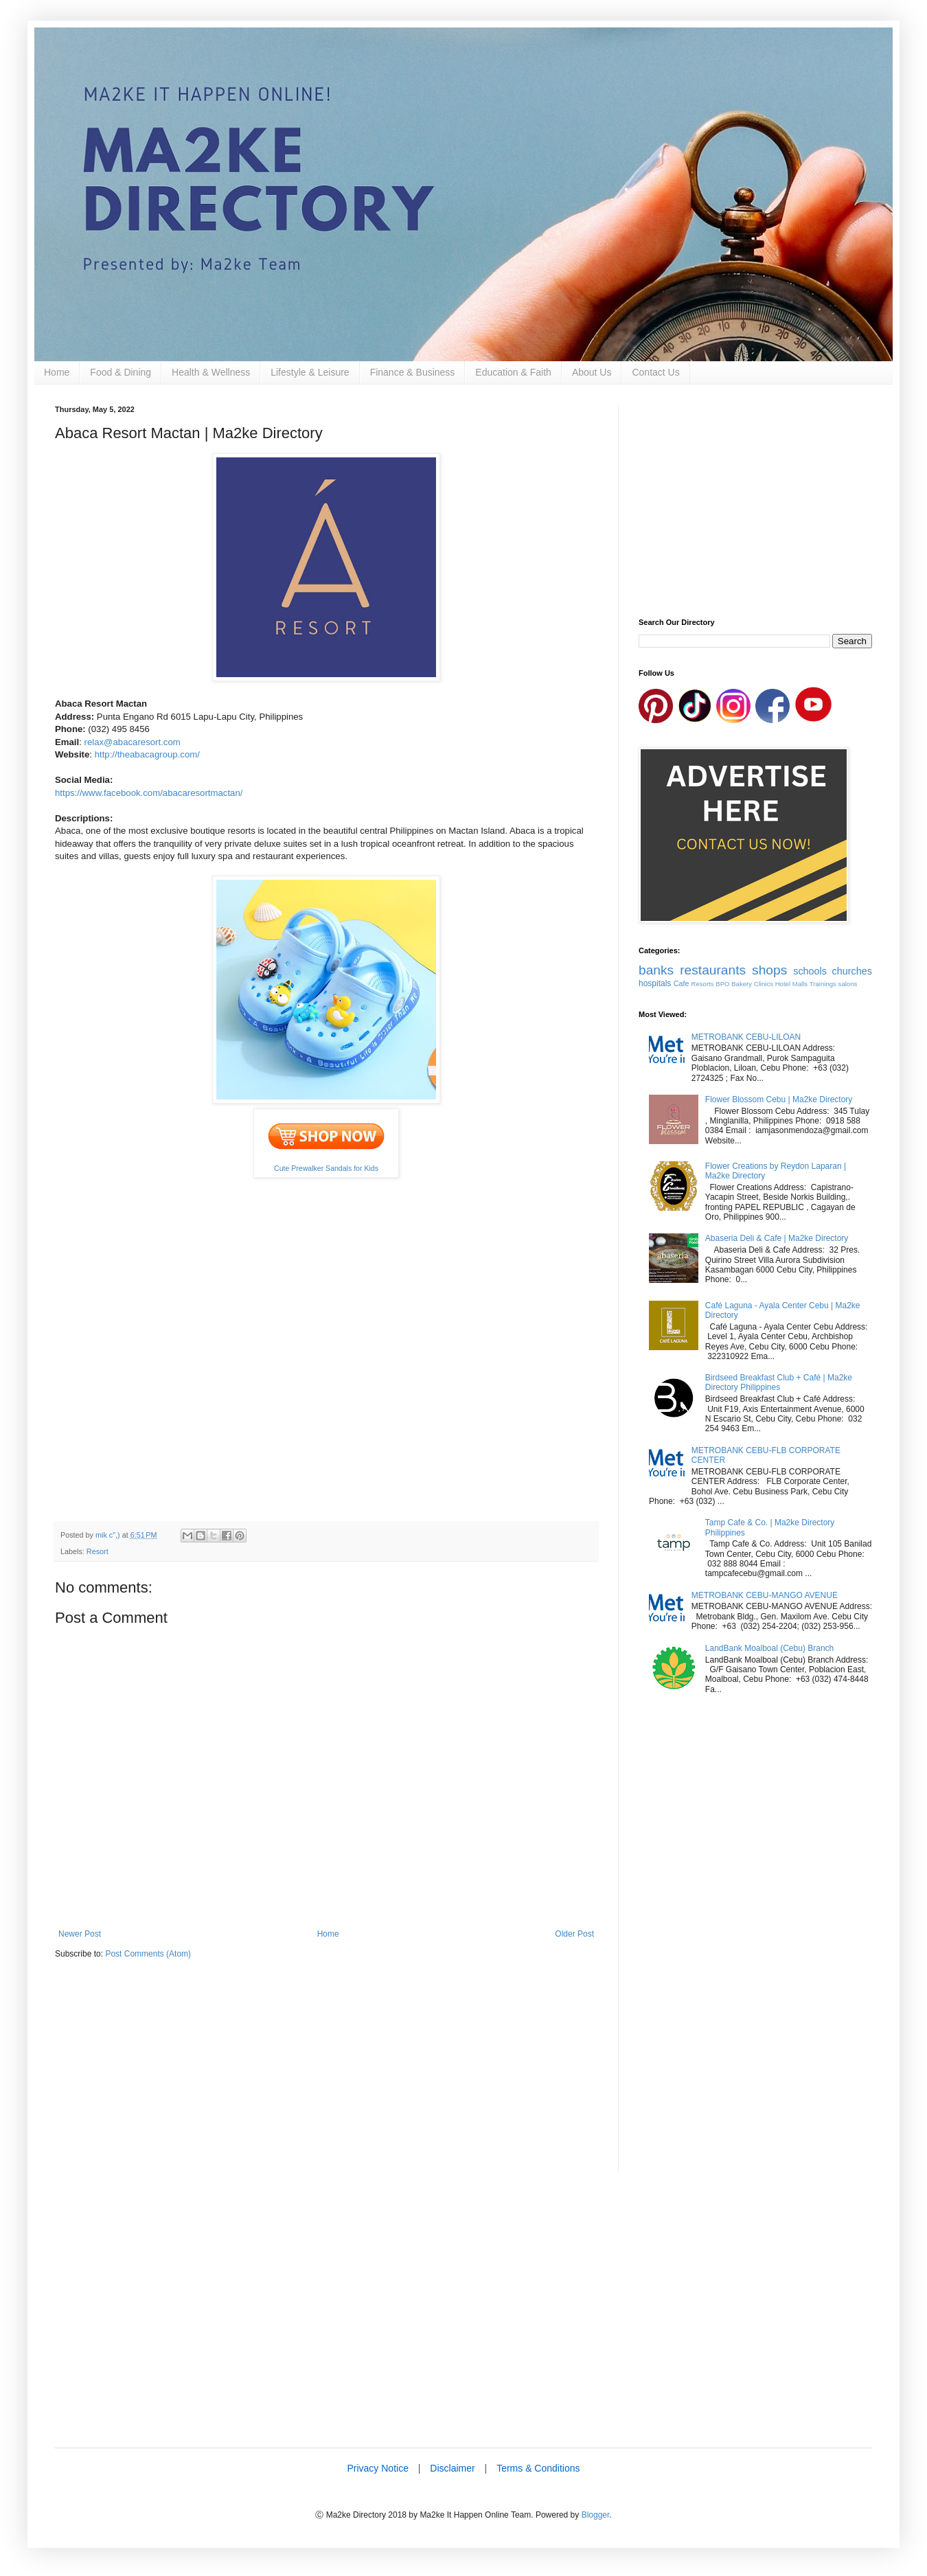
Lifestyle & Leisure (310, 372)
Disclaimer (452, 2468)
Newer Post (79, 1934)
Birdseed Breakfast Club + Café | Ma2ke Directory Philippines (778, 1382)
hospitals (655, 983)
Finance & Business (412, 372)
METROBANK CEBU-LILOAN (746, 1037)
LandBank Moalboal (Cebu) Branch (769, 1648)
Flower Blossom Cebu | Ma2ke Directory (779, 1099)
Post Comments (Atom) (148, 1954)
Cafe (681, 983)
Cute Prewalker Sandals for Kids (326, 1168)
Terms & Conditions (538, 2468)
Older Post (574, 1934)
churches (852, 971)
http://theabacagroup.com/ (147, 754)
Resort (97, 1551)
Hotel (782, 984)
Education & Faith (513, 372)
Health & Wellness (211, 372)
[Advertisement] (326, 2077)
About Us (592, 372)
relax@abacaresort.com (132, 742)
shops (769, 970)
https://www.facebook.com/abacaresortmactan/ (148, 793)
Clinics (763, 984)
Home (56, 372)
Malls (800, 984)
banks (656, 970)
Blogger (596, 2515)
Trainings (823, 984)
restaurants (713, 970)
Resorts (702, 984)
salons (848, 984)
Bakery (741, 984)
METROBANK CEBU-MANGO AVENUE (764, 1595)
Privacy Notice (377, 2468)
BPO (722, 984)
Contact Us (655, 372)
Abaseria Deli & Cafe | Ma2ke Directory (777, 1238)
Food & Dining (120, 372)
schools (810, 971)
